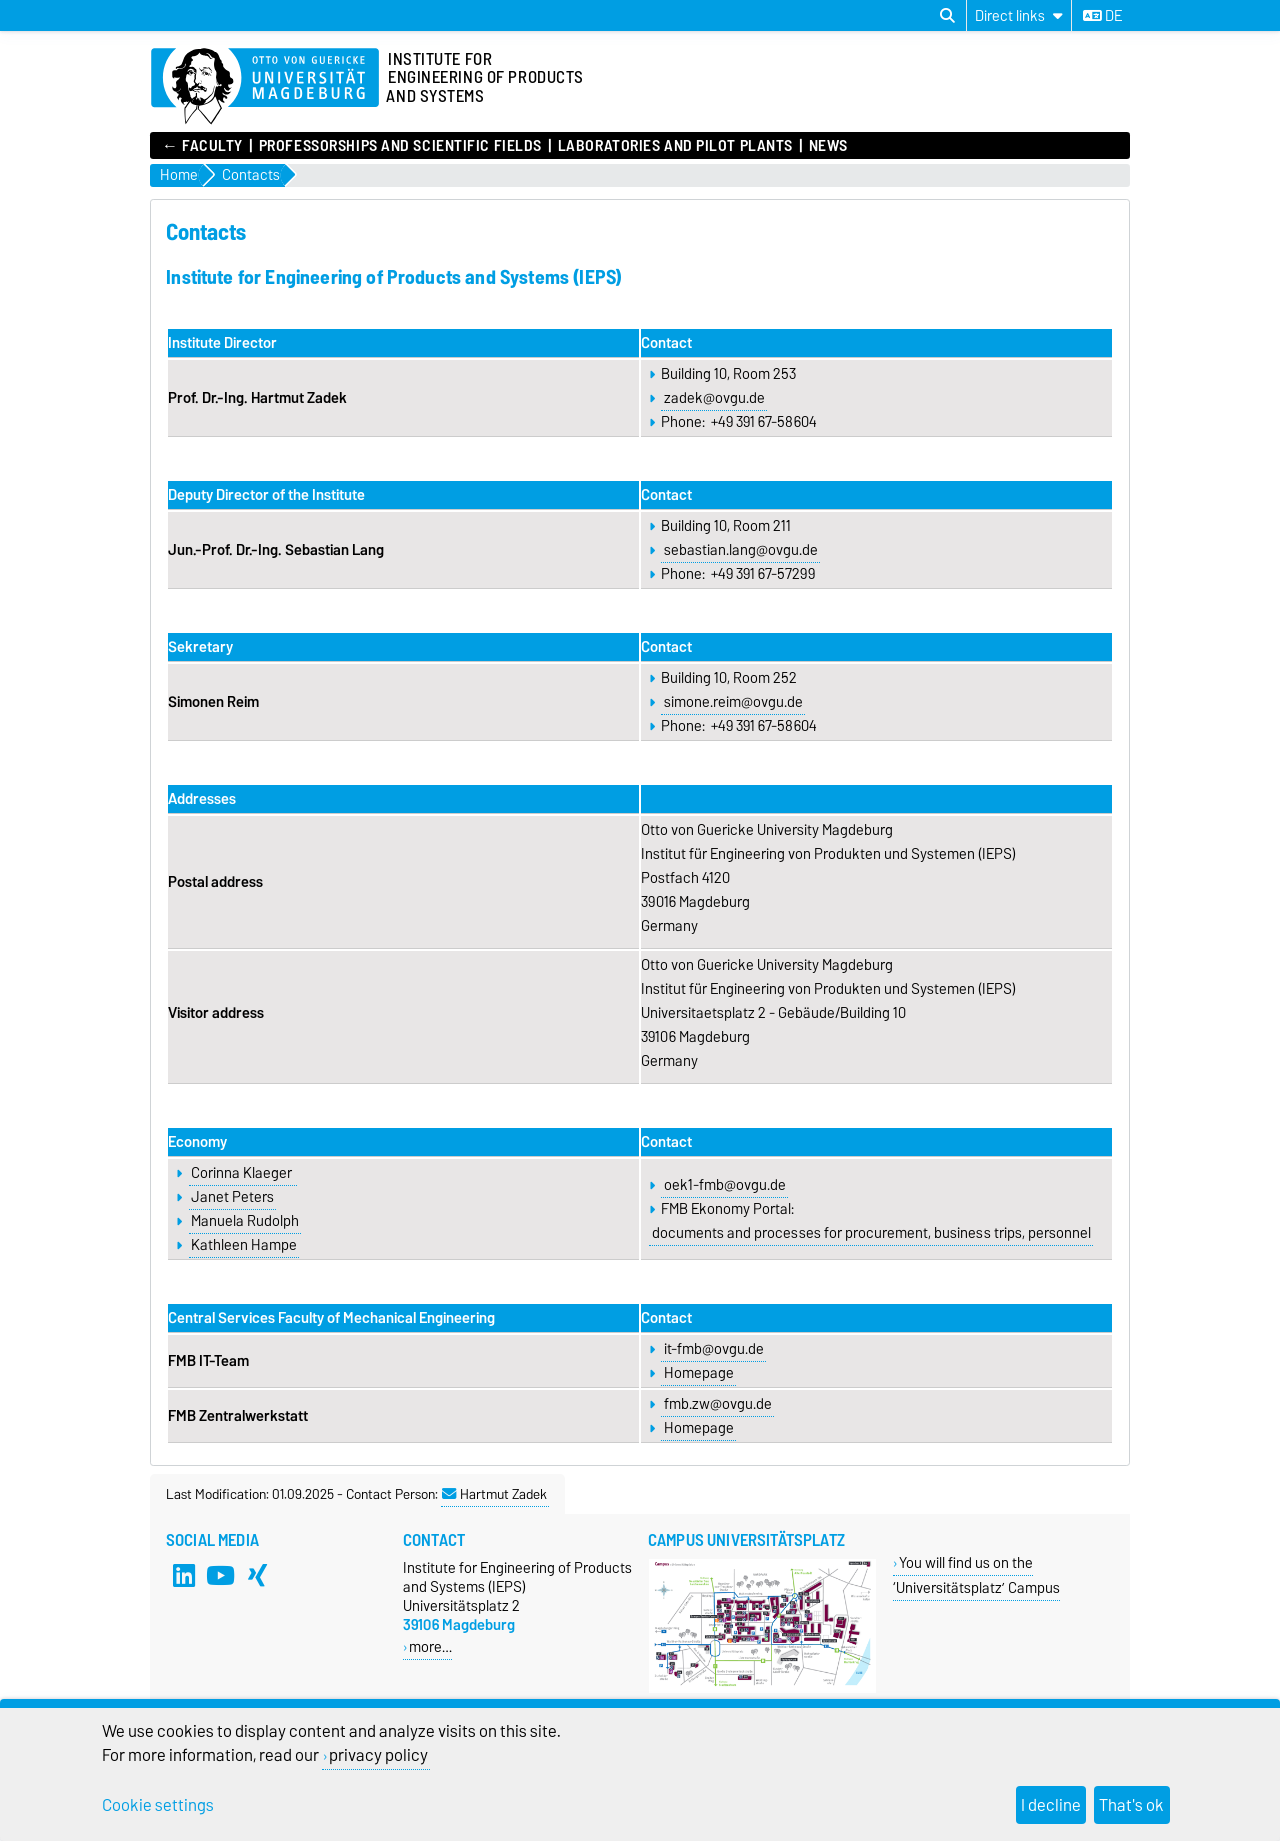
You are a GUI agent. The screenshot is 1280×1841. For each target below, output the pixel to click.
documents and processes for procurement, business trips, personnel (871, 1233)
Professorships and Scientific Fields (400, 146)
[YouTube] (221, 1576)
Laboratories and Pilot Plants (675, 146)
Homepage (699, 1373)
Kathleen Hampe (244, 1245)
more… (430, 1646)
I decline (1051, 1805)
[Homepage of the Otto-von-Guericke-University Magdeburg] (265, 87)
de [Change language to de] (1102, 16)
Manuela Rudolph (245, 1221)
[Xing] (258, 1576)
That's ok (1131, 1805)
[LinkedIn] (184, 1576)
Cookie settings (158, 1805)
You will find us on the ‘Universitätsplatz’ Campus (976, 1575)
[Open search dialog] (947, 16)
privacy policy (378, 1755)
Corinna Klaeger (243, 1173)
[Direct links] (1019, 15)
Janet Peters (232, 1197)
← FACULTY (202, 146)
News (828, 146)
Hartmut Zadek (494, 1494)
